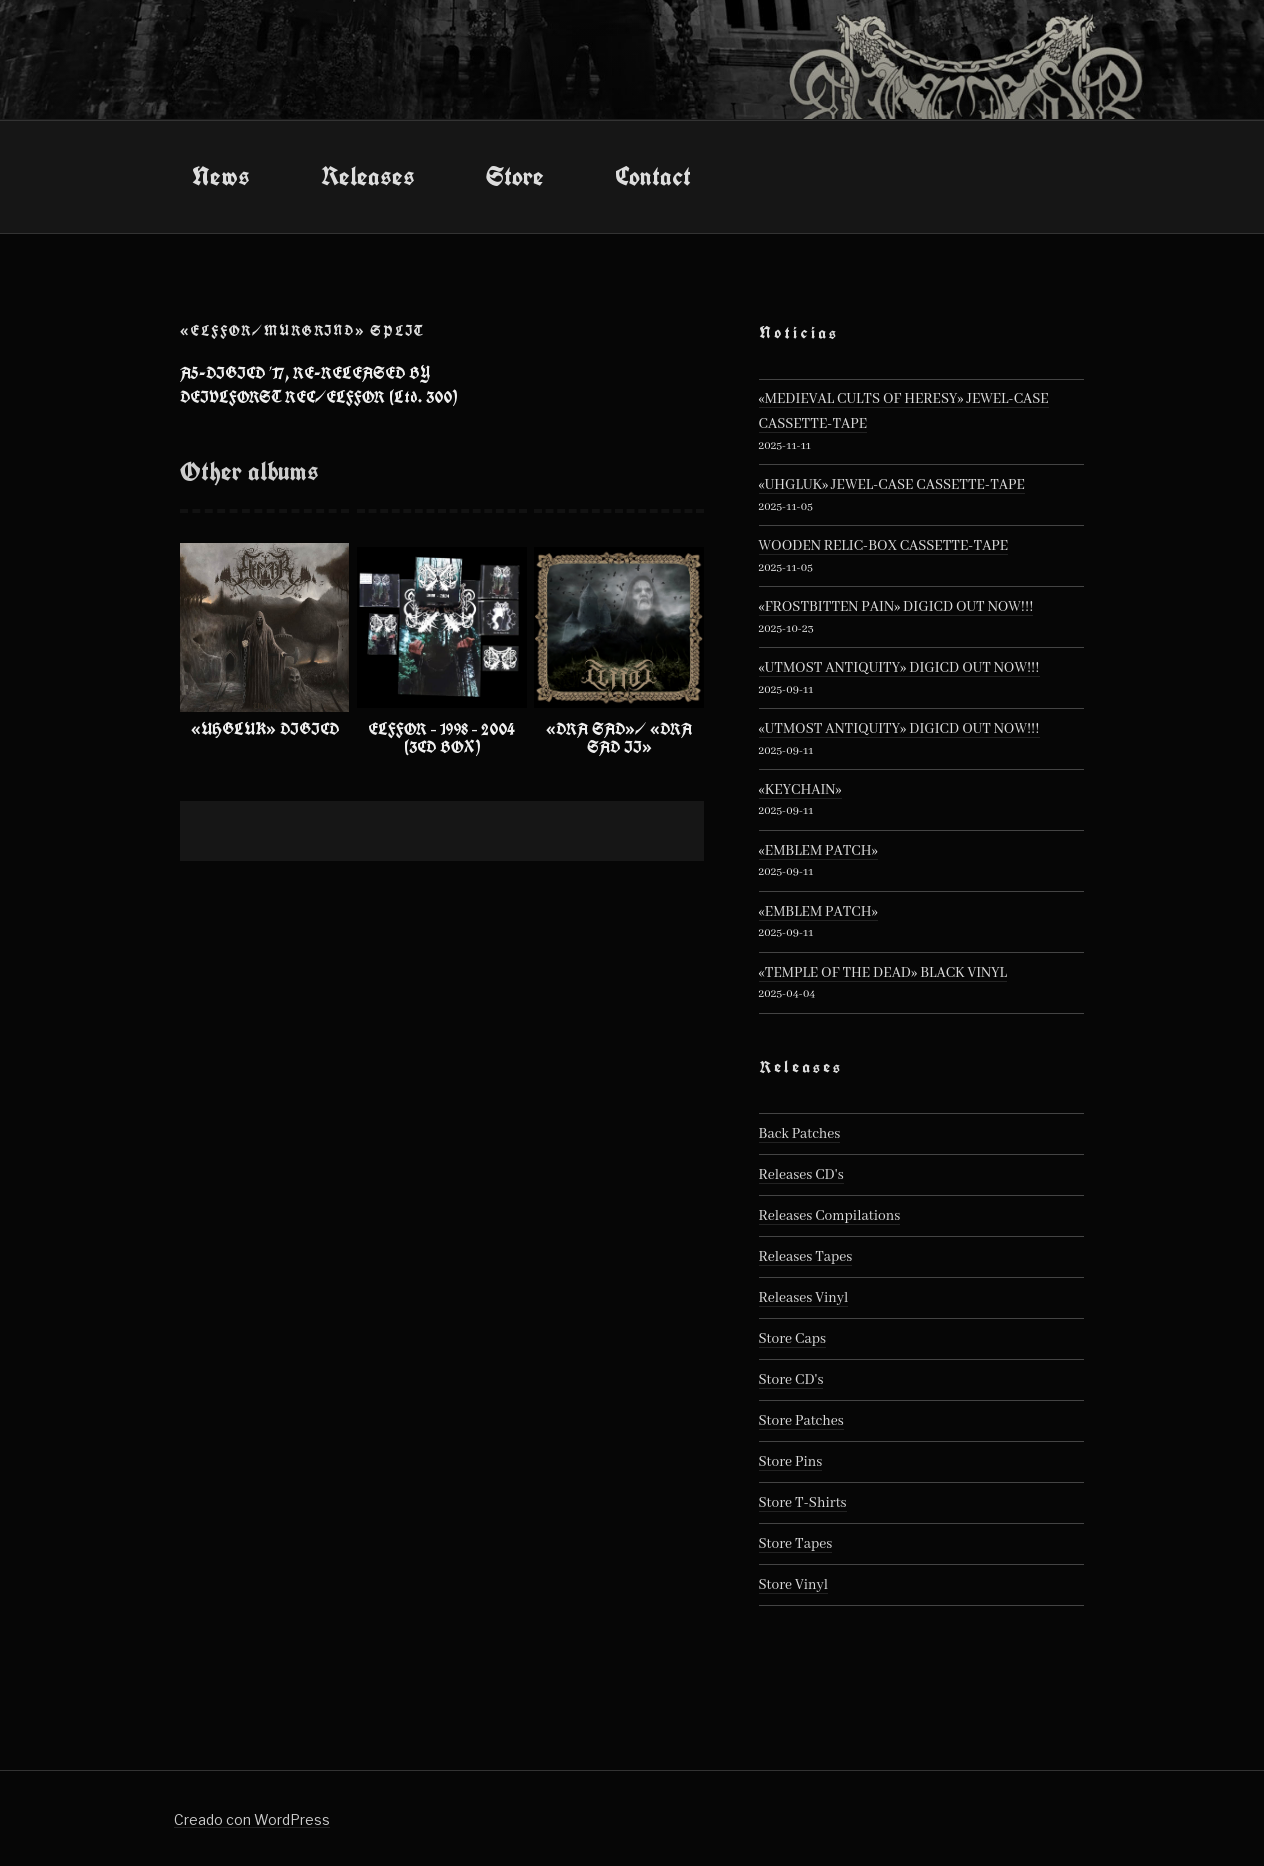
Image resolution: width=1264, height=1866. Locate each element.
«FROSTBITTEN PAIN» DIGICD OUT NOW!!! (896, 607)
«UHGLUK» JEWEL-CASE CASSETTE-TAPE (892, 485)
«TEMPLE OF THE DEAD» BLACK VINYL (883, 973)
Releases (368, 176)
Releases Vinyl (804, 1298)
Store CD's (791, 1380)
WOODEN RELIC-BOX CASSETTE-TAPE (884, 546)
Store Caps (792, 1339)
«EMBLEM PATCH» (818, 851)
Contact (653, 176)
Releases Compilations (830, 1216)
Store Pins (791, 1462)
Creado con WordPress (252, 1819)
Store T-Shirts (803, 1503)
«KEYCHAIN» (800, 790)
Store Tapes (796, 1544)
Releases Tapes (806, 1257)
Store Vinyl (794, 1585)
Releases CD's (801, 1175)
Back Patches (800, 1134)
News (221, 176)
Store (515, 176)
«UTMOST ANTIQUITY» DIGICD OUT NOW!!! (899, 668)
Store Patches (801, 1421)
